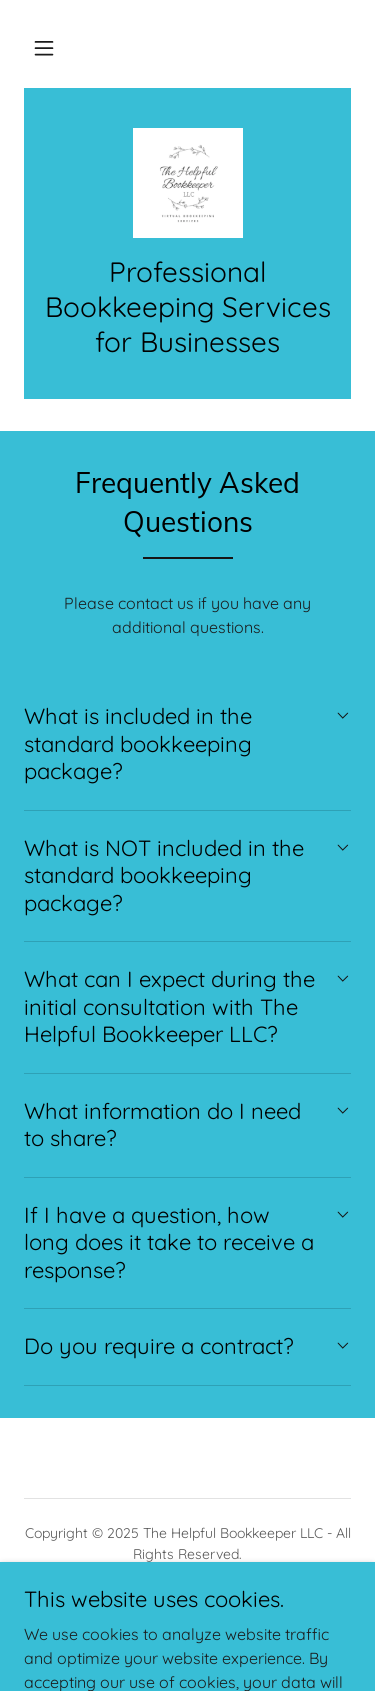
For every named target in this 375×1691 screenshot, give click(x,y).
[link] (188, 183)
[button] (44, 48)
